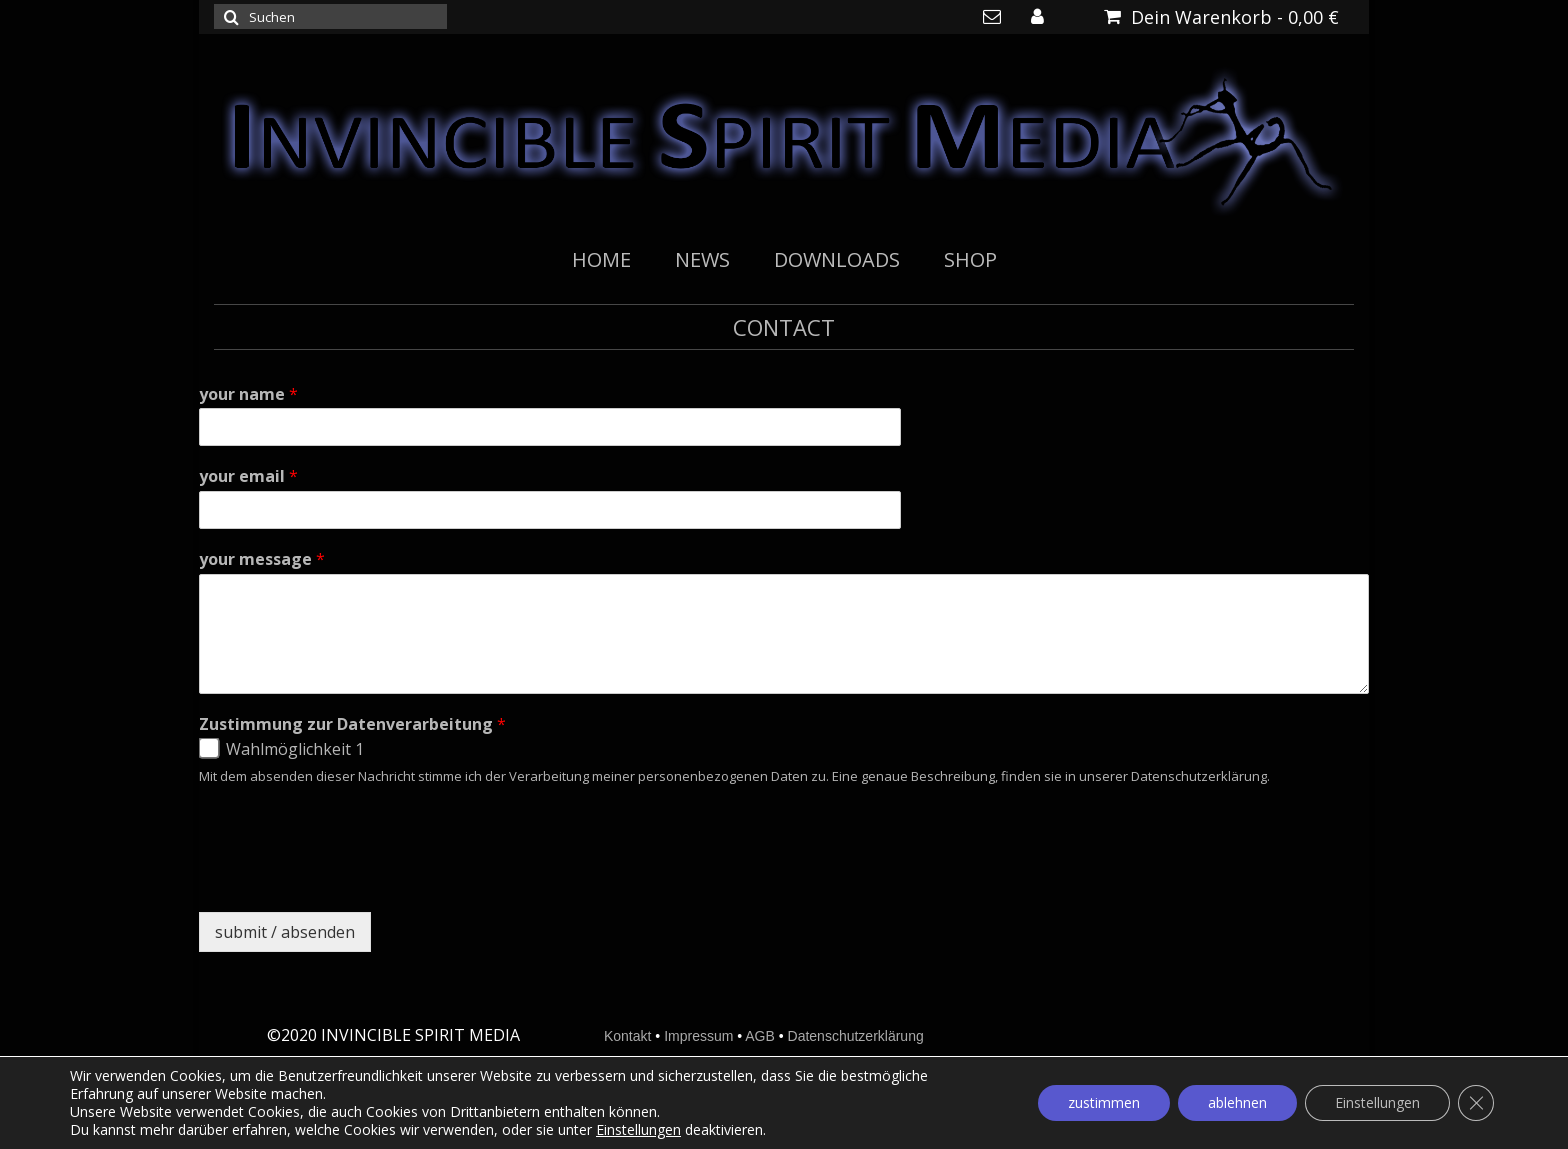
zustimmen (1104, 1102)
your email (248, 476)
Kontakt (627, 1036)
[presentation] (351, 879)
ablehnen (1237, 1102)
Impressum (698, 1036)
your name (248, 394)
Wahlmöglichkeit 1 (295, 749)
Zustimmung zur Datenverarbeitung (352, 724)
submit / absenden (285, 932)
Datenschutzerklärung (856, 1036)
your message (262, 559)
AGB (760, 1036)
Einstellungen (638, 1130)
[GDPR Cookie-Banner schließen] (1476, 1103)
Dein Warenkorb (1221, 17)
